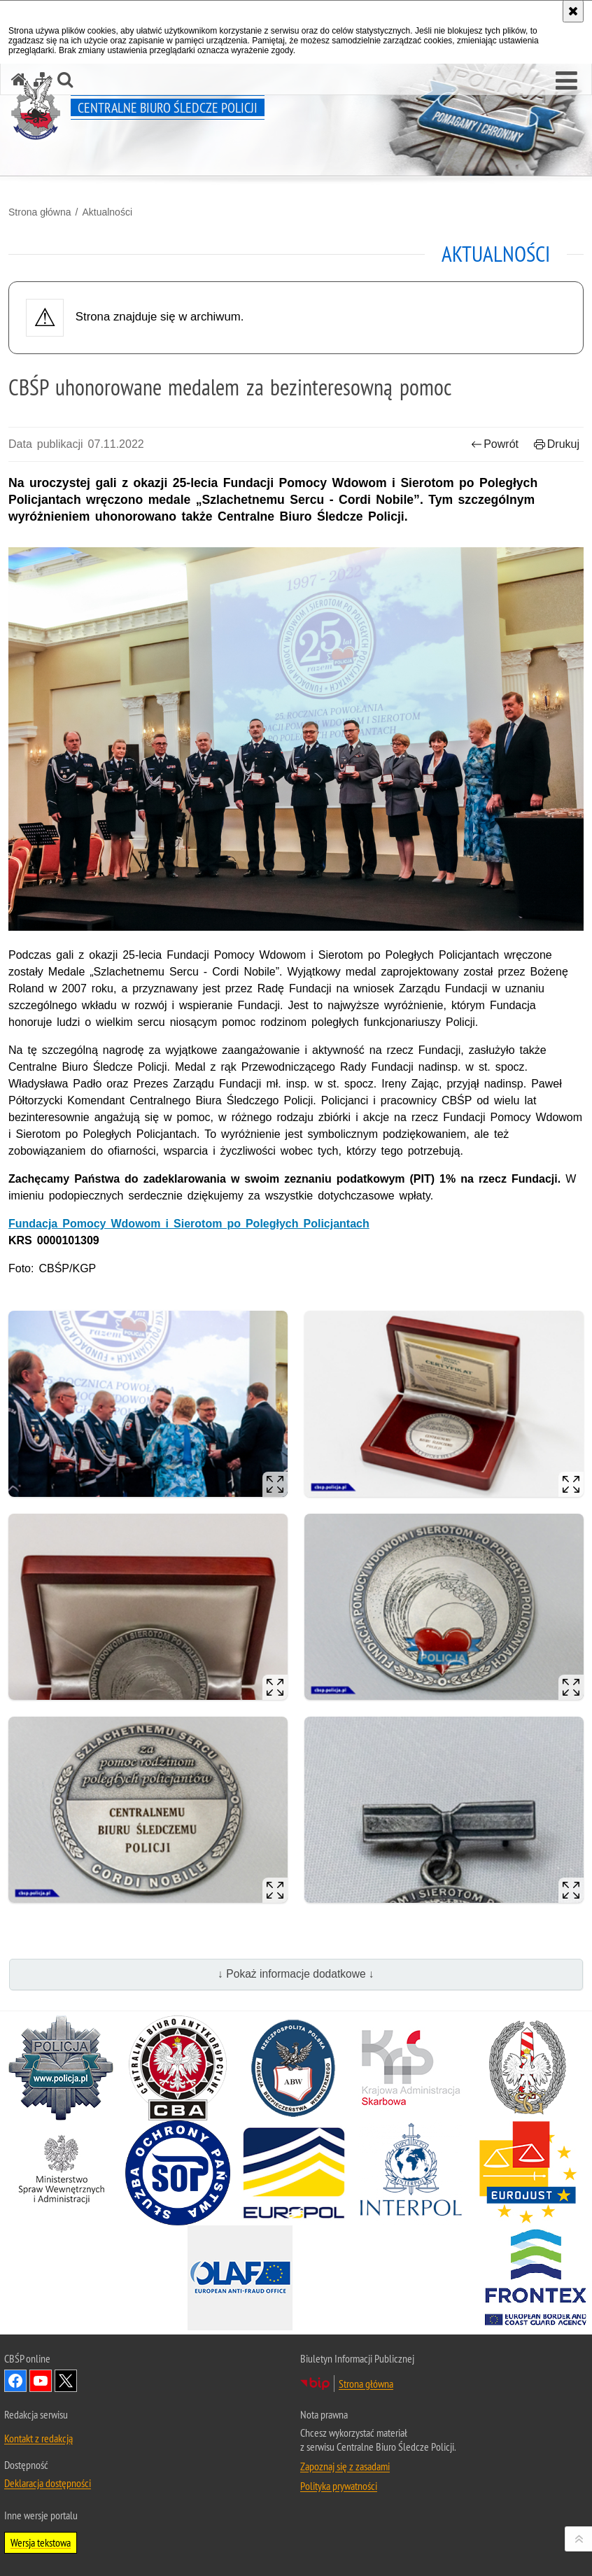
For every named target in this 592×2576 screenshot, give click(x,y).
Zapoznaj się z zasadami (345, 2466)
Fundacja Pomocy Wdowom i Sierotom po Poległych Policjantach (188, 1224)
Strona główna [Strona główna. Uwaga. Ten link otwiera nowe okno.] (366, 2384)
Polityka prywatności (338, 2486)
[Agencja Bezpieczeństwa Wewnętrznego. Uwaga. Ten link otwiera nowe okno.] (293, 2067)
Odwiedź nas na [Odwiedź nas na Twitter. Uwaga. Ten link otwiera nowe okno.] (66, 2381)
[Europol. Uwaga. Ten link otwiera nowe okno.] (293, 2172)
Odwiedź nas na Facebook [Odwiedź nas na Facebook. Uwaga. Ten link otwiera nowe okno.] (15, 2381)
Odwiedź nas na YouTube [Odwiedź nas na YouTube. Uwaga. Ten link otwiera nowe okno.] (40, 2381)
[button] (566, 81)
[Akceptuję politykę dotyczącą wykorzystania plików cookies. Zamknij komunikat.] (573, 11)
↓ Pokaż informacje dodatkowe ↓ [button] (296, 1974)
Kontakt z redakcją (38, 2438)
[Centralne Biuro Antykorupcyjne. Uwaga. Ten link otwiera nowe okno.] (177, 2067)
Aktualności (107, 212)
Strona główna (39, 212)
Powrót (495, 444)
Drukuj (556, 444)
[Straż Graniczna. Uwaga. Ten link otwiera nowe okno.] (527, 2067)
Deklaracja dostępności (47, 2483)
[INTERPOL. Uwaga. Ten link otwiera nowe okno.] (410, 2172)
